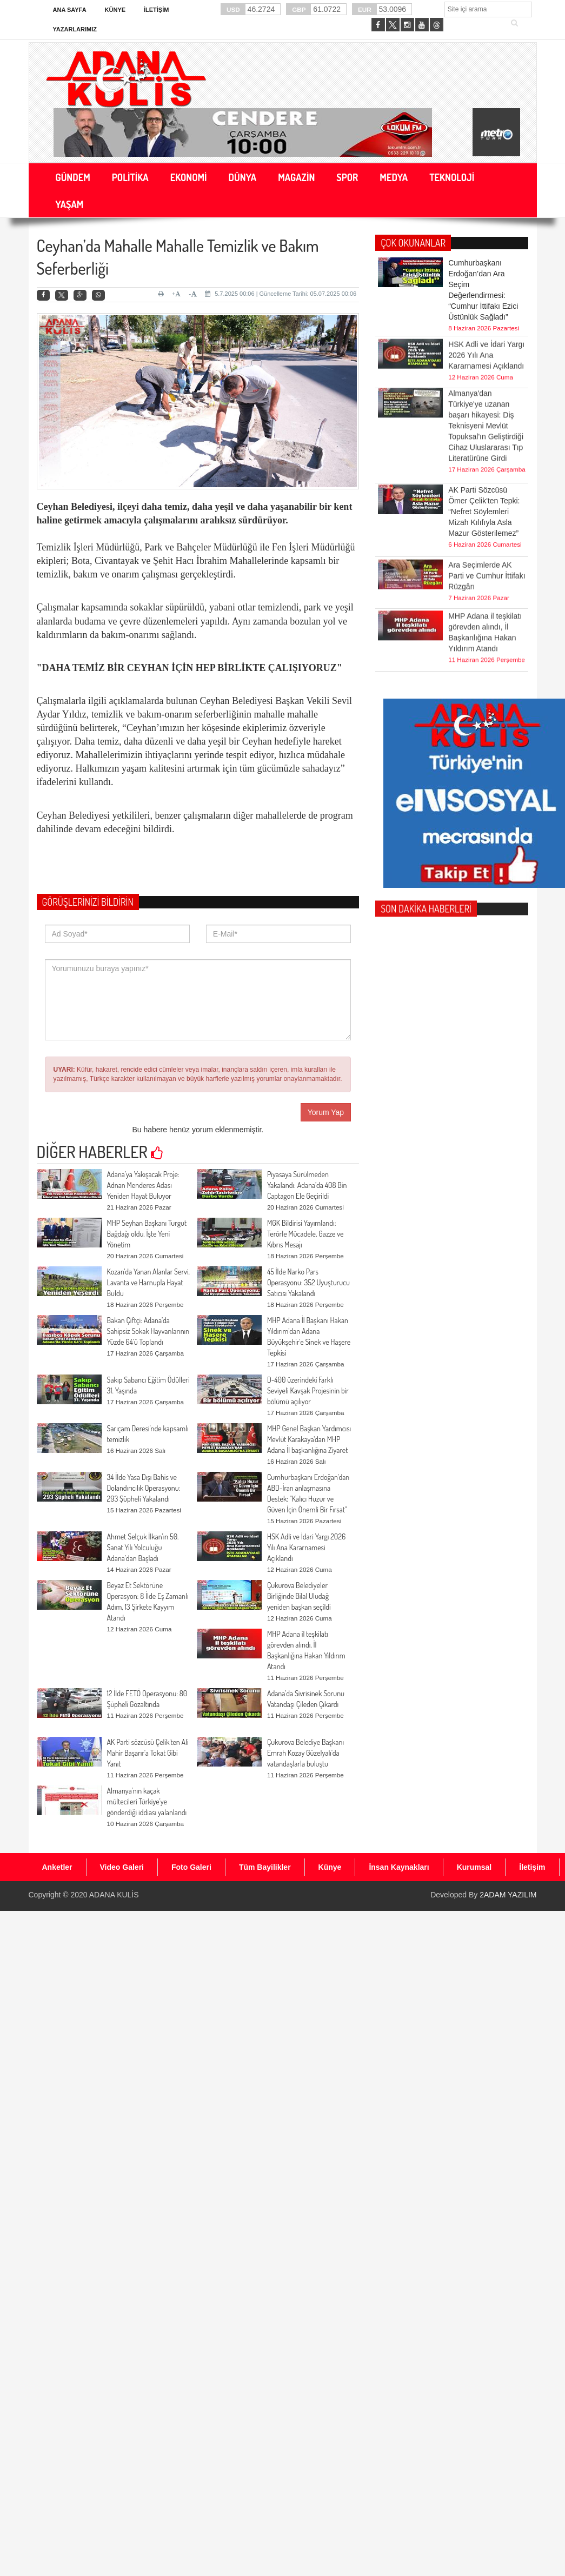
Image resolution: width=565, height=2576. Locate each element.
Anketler (57, 1867)
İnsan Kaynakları (399, 1867)
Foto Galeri (191, 1867)
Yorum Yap (326, 1112)
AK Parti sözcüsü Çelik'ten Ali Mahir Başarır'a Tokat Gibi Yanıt (148, 1752)
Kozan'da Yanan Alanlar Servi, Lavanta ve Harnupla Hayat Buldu (148, 1282)
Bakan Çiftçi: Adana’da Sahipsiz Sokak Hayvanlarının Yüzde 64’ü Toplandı (148, 1331)
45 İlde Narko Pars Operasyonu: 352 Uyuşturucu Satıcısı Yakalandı (308, 1282)
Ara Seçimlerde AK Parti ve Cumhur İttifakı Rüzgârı (486, 554)
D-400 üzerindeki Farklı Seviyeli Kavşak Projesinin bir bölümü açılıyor (308, 1390)
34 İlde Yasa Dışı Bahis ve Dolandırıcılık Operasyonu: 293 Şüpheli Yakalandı (144, 1487)
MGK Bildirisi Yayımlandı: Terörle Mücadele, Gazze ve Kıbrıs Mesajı (305, 1233)
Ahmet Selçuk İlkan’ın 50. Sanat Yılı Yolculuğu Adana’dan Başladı (143, 1547)
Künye (115, 9)
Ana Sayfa (70, 9)
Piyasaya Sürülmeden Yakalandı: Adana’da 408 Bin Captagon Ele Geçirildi (307, 1185)
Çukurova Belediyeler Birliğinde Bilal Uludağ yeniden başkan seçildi (299, 1596)
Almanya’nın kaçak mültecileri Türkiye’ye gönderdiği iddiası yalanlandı (147, 1801)
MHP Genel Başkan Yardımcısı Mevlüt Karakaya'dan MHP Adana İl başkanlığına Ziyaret (309, 1439)
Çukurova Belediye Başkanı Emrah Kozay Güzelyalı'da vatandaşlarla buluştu (305, 1752)
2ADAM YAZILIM (508, 1894)
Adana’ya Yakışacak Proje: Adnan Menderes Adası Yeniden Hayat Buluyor (143, 1185)
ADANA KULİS (114, 1894)
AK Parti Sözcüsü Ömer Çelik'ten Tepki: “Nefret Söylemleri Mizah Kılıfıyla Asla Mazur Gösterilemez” (484, 480)
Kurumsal (474, 1867)
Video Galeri (122, 1867)
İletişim (156, 9)
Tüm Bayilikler (265, 1867)
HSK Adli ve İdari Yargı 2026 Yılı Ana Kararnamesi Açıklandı (306, 1547)
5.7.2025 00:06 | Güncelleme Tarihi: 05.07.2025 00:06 (280, 293)
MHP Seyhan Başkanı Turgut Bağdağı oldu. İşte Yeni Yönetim (147, 1233)
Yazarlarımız (75, 29)
